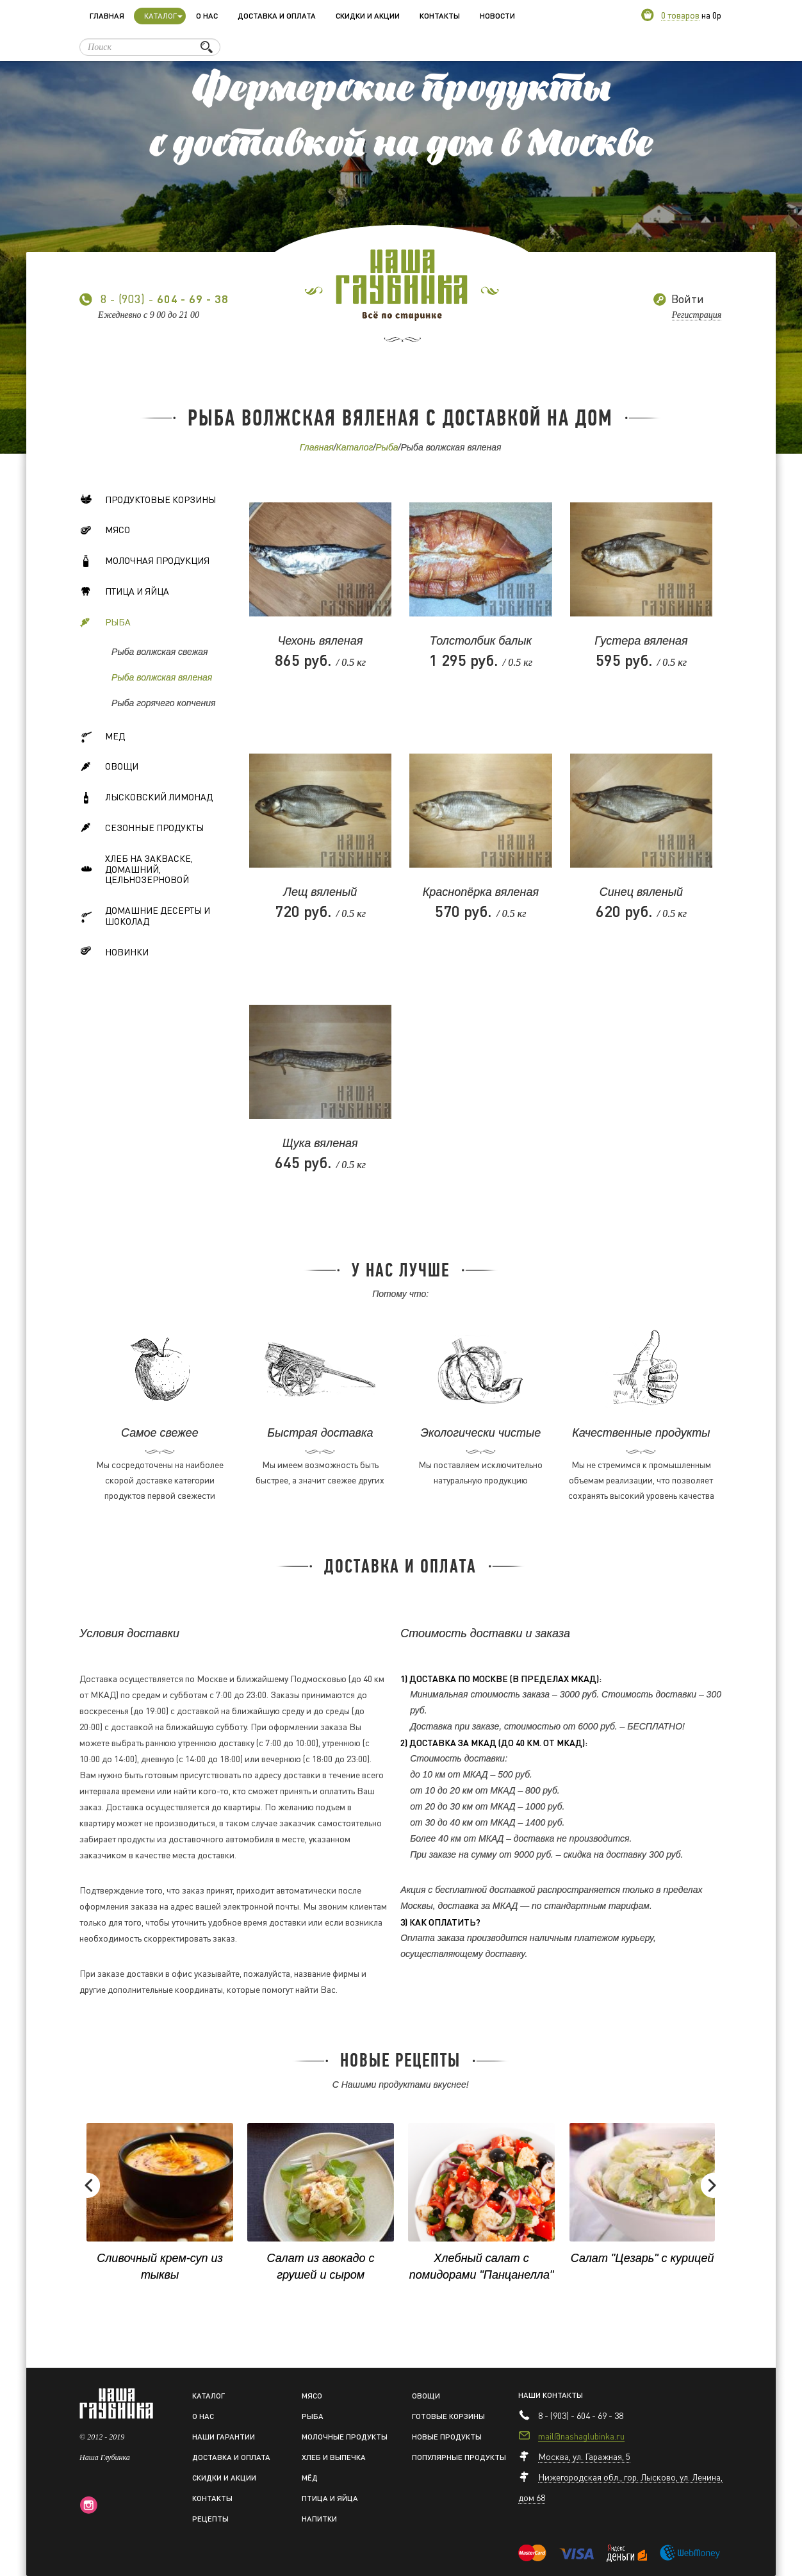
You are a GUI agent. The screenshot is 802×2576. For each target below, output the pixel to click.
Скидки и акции (368, 16)
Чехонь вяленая (320, 640)
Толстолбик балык (481, 640)
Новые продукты (447, 2436)
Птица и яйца (124, 592)
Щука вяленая (320, 1143)
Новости (497, 16)
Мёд (310, 2477)
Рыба (386, 447)
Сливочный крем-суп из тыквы (160, 2266)
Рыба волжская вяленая (161, 677)
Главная (107, 16)
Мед (102, 737)
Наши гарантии (223, 2436)
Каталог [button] (163, 16)
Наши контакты (550, 2395)
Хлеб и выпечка (334, 2457)
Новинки (114, 953)
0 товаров (680, 15)
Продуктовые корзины (147, 501)
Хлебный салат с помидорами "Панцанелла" (481, 2266)
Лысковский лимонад (146, 799)
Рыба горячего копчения (163, 703)
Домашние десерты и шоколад (144, 915)
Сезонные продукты (141, 829)
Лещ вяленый (320, 892)
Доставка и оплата (277, 16)
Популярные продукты (459, 2457)
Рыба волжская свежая (159, 652)
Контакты (440, 16)
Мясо (104, 532)
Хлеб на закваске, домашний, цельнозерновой (136, 869)
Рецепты (210, 2518)
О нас (207, 16)
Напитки (319, 2518)
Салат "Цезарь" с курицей (642, 2258)
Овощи (108, 768)
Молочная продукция (144, 562)
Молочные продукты (345, 2436)
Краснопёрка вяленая (481, 892)
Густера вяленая (640, 640)
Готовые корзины (448, 2416)
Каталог (354, 447)
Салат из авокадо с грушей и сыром (321, 2266)
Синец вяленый (641, 892)
